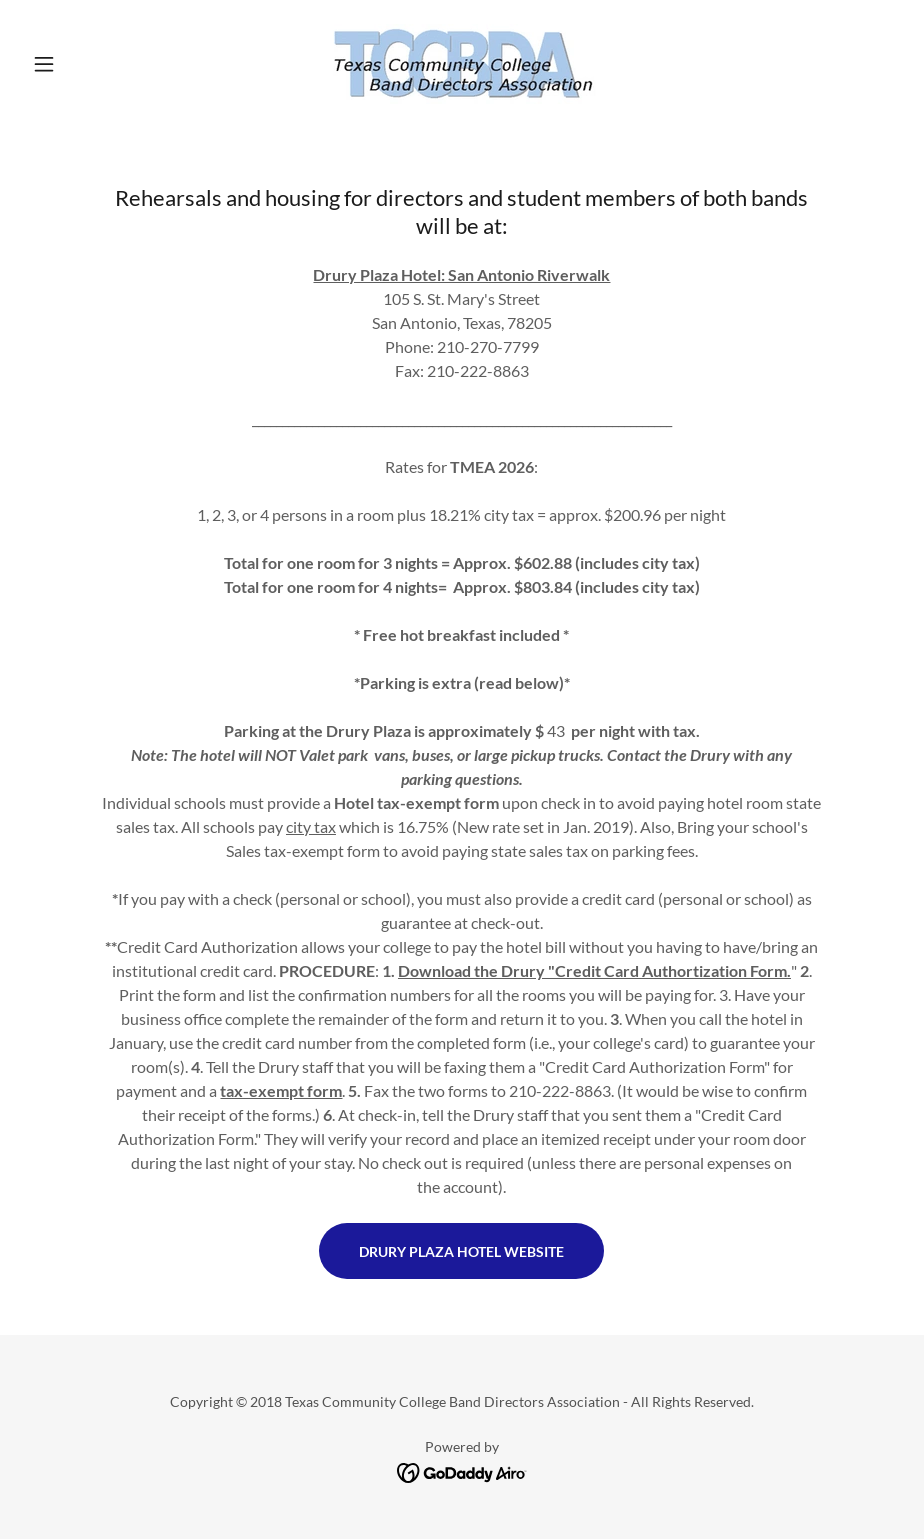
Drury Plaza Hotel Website (461, 1251)
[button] (89, 64)
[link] (461, 64)
